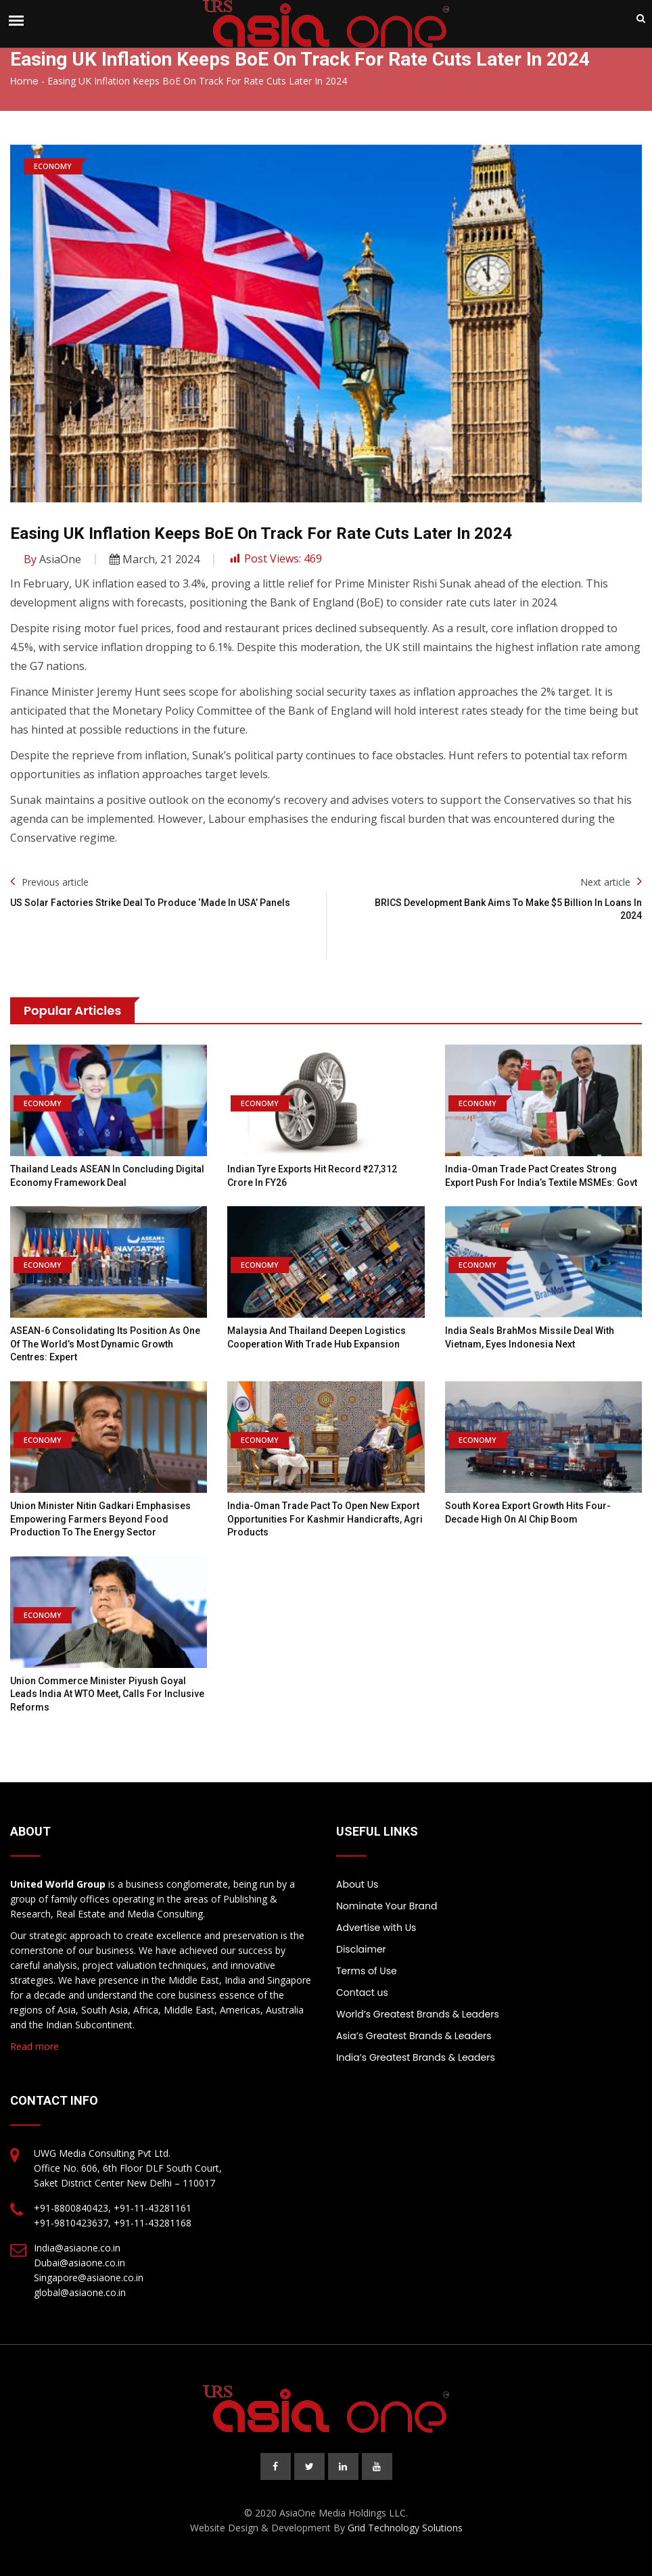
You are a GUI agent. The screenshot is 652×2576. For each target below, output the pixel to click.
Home (24, 81)
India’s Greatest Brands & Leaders (415, 2057)
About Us (357, 1884)
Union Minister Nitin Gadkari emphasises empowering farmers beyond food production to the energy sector (100, 1518)
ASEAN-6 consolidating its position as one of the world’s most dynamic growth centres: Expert (105, 1343)
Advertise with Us (376, 1927)
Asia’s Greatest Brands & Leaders (414, 2036)
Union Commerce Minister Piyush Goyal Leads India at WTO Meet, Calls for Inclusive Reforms (107, 1694)
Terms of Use (366, 1971)
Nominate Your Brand (386, 1906)
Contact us (362, 1992)
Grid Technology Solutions (405, 2527)
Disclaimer (361, 1949)
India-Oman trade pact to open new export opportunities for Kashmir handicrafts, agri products (325, 1518)
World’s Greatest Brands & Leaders (417, 2014)
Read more (34, 2046)
